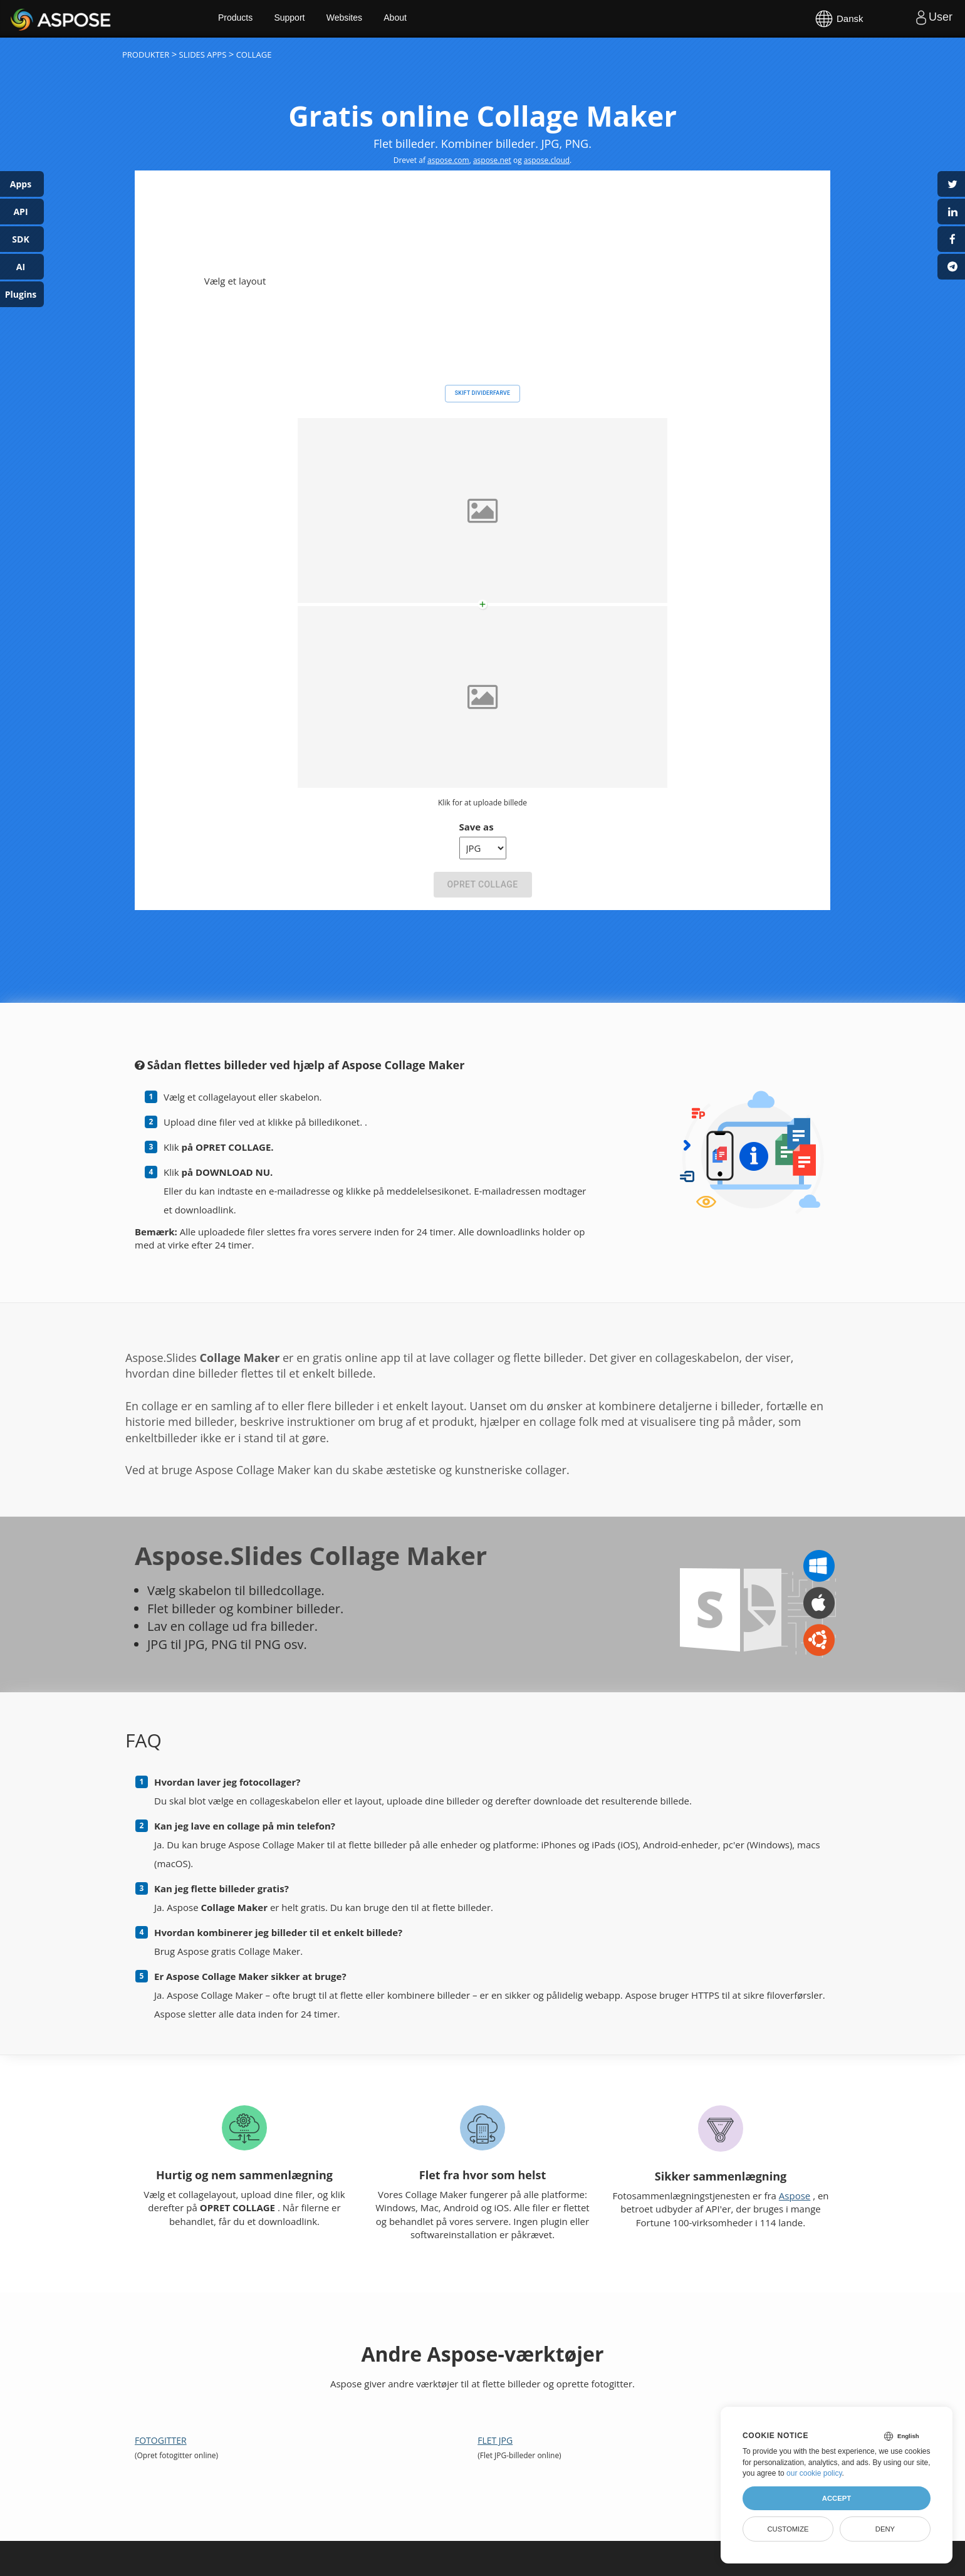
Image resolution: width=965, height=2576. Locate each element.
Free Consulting (500, 2498)
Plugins (21, 294)
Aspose (25, 18)
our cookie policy (814, 2473)
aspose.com (448, 160)
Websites (354, 19)
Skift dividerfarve (482, 263)
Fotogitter (161, 2310)
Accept (836, 2498)
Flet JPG (495, 2310)
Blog (577, 2498)
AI (20, 267)
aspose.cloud (547, 160)
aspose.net (492, 160)
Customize (787, 2529)
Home (256, 2498)
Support (299, 19)
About (405, 19)
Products (244, 19)
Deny (885, 2529)
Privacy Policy (517, 2559)
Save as (476, 696)
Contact (622, 2559)
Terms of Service (574, 2559)
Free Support (405, 2498)
